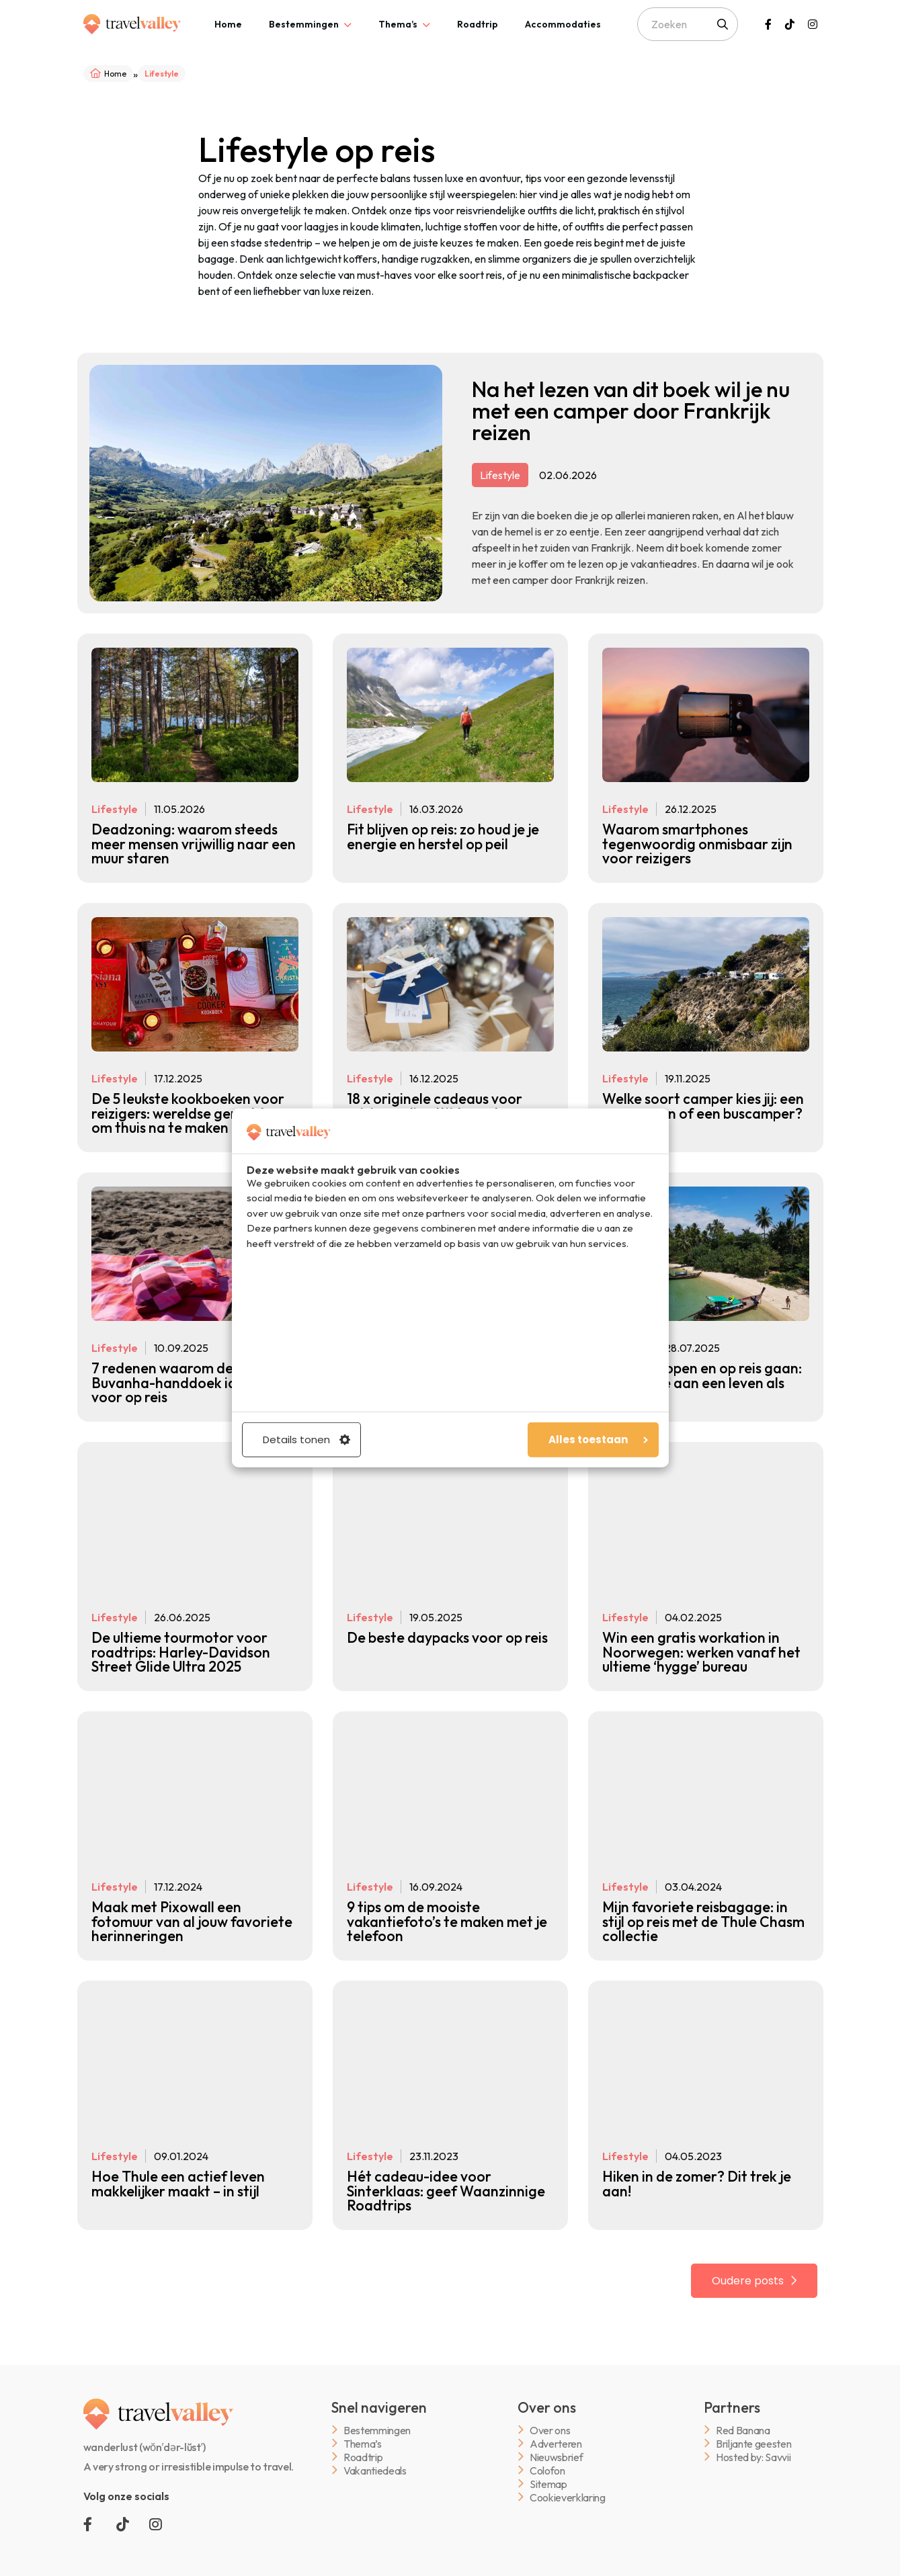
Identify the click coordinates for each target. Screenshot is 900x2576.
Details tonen (306, 1439)
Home (228, 24)
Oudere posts (749, 2262)
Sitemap (548, 2465)
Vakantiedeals (375, 2452)
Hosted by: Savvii (753, 2438)
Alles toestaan (598, 1439)
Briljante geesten (754, 2425)
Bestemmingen (304, 24)
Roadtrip (477, 24)
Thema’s (397, 24)
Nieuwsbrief (556, 2438)
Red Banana (743, 2411)
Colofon (547, 2452)
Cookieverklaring (568, 2479)
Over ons (550, 2411)
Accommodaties (563, 24)
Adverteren (556, 2425)
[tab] (228, 24)
